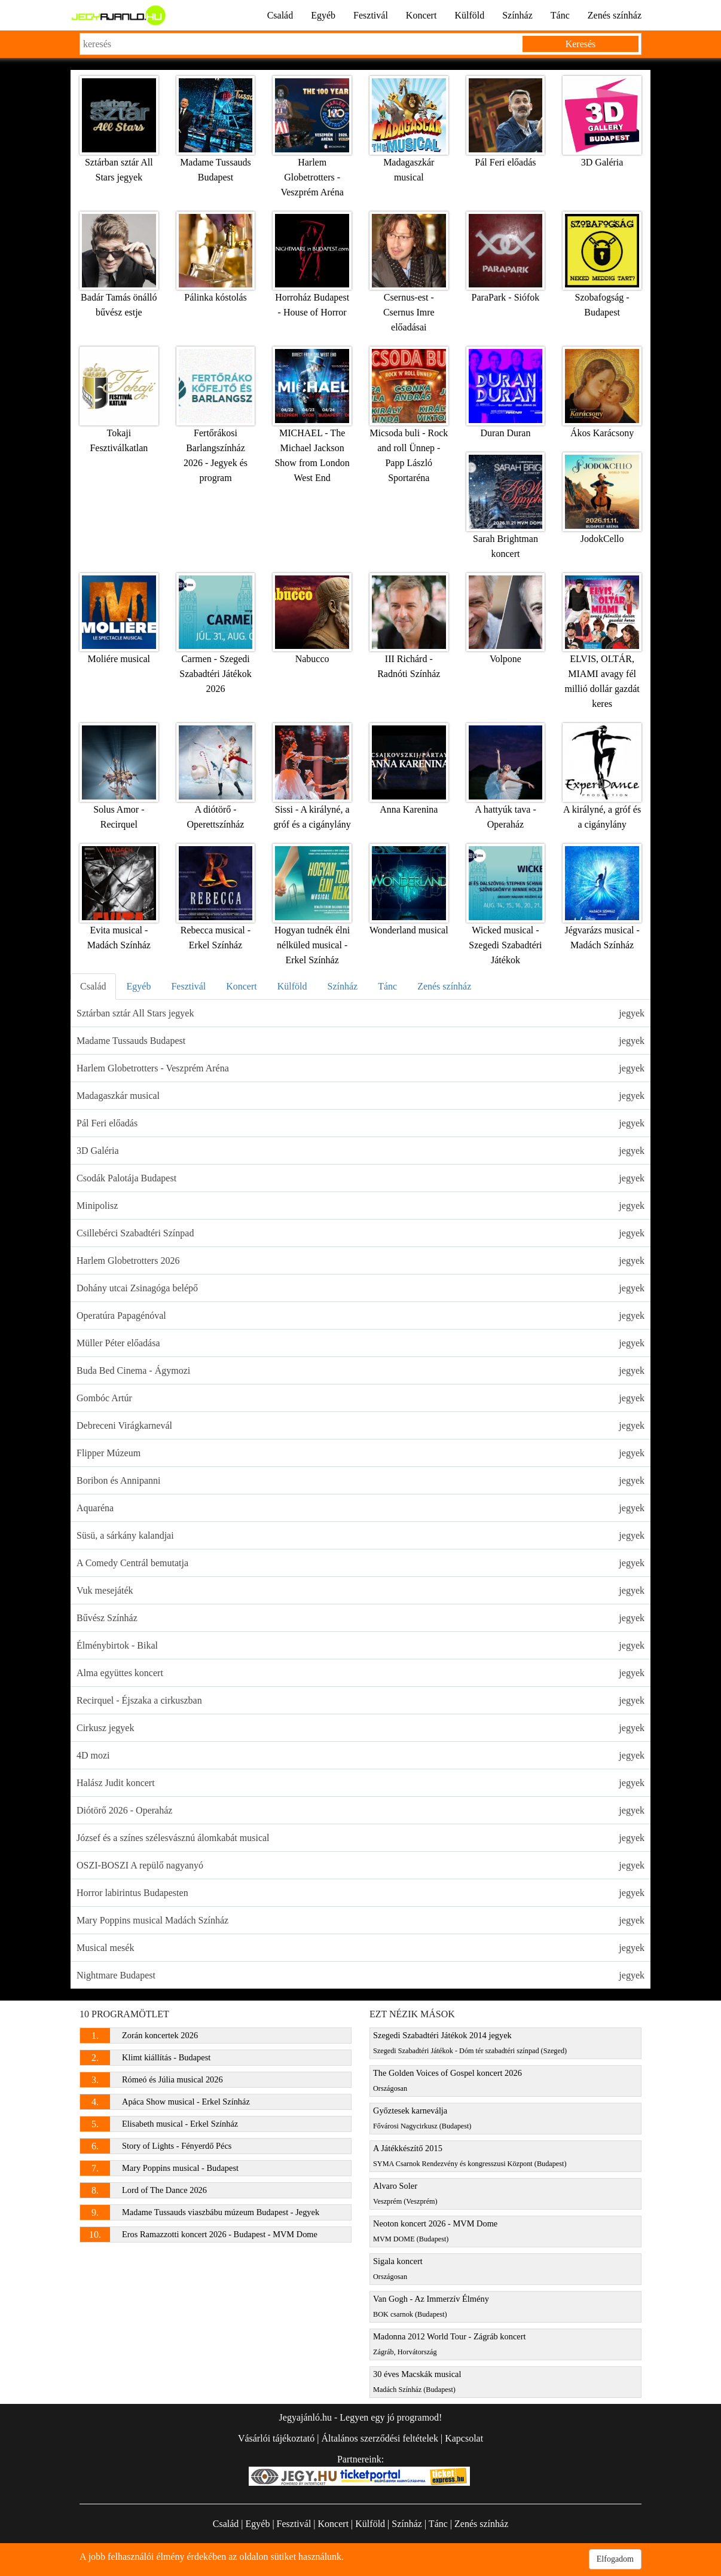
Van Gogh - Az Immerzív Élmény (431, 2306)
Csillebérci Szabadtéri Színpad (360, 1233)
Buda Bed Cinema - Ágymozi (360, 1370)
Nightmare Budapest (360, 1975)
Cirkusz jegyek (360, 1727)
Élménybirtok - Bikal (360, 1645)
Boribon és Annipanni (360, 1480)
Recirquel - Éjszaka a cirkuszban (360, 1700)
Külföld (469, 15)
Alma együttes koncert (360, 1672)
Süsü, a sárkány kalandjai (360, 1535)
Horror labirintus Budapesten (360, 1892)
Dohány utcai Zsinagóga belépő (360, 1288)
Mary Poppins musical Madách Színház (360, 1920)
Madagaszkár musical (360, 1095)
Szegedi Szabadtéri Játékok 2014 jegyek (470, 2042)
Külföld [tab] (292, 986)
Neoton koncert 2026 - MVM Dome (435, 2231)
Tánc (560, 15)
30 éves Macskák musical (417, 2381)
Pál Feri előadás (360, 1123)
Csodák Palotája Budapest (360, 1178)
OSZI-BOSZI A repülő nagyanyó (360, 1865)
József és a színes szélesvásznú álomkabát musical (360, 1837)
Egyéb (323, 15)
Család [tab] (93, 986)
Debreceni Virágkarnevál (360, 1425)
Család (280, 15)
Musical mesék (360, 1947)
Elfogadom (615, 2558)
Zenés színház (614, 15)
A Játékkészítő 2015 (469, 2155)
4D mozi (360, 1755)
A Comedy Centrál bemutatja (360, 1562)
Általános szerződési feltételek (379, 2438)
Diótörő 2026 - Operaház (360, 1810)
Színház (517, 15)
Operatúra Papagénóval (360, 1315)
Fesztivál (370, 15)
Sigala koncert (398, 2268)
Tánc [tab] (387, 986)
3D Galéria (360, 1150)
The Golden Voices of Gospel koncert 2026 (447, 2080)
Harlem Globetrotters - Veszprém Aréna (360, 1068)
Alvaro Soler (405, 2193)
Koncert (421, 15)
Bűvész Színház (360, 1617)
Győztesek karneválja (422, 2118)
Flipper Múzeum (360, 1452)
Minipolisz (360, 1205)
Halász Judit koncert (360, 1782)
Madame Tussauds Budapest (360, 1040)
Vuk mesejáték (360, 1590)
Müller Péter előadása (360, 1343)
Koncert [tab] (241, 986)
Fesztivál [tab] (188, 986)
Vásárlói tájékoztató (276, 2438)
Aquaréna (360, 1507)
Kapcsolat (464, 2438)
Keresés (581, 44)
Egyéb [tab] (139, 986)
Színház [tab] (343, 986)
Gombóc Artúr (360, 1397)
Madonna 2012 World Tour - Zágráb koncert (449, 2344)
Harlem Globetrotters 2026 (360, 1260)
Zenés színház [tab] (444, 986)
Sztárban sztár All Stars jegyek (360, 1013)
